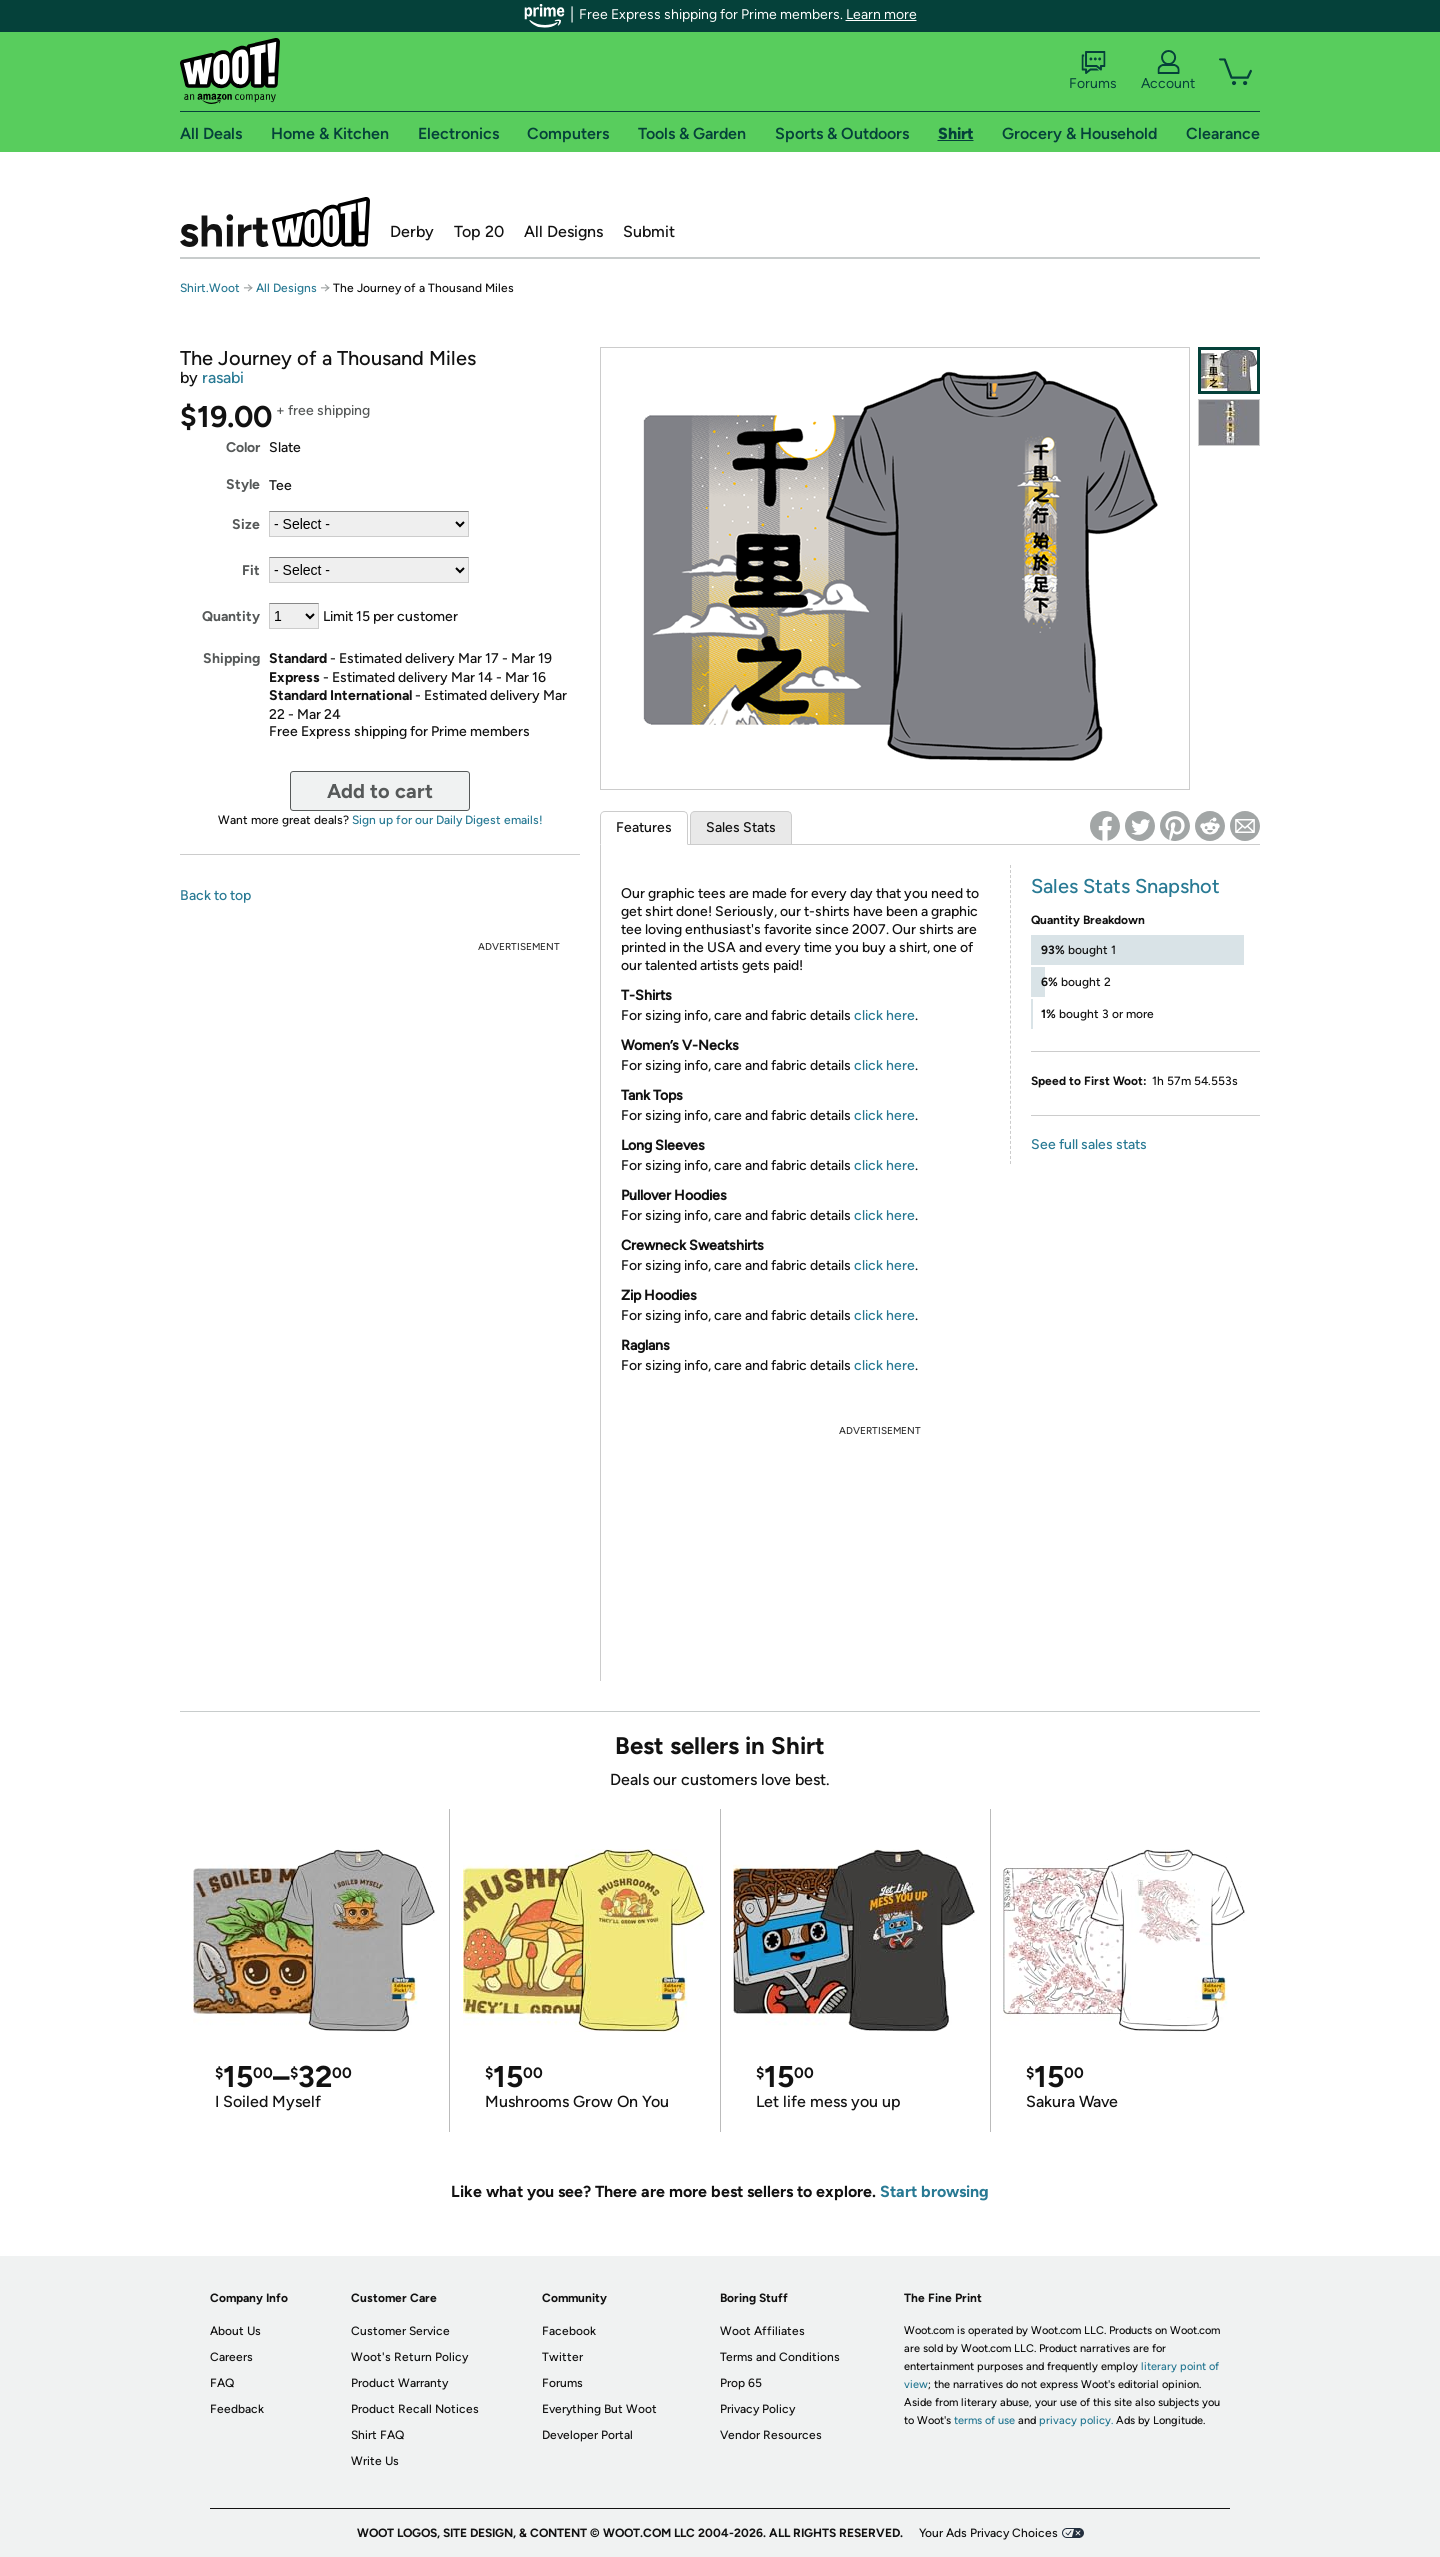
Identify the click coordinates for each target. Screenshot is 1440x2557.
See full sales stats (1089, 1144)
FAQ (222, 2383)
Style (243, 484)
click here (884, 1015)
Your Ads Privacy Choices (988, 2533)
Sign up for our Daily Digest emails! (447, 820)
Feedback (237, 2409)
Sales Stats (741, 827)
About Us (235, 2331)
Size (246, 524)
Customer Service (400, 2331)
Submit (649, 231)
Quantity (231, 616)
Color (243, 447)
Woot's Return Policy (409, 2357)
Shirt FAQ (377, 2435)
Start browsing (934, 2191)
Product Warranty (399, 2383)
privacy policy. (1076, 2420)
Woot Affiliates (762, 2331)
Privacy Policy (757, 2409)
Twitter (562, 2357)
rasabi (223, 377)
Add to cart (380, 791)
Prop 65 (741, 2383)
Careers (231, 2357)
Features (644, 827)
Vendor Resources (771, 2435)
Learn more (881, 14)
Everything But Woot (599, 2409)
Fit (251, 570)
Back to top (215, 895)
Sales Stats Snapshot (1125, 886)
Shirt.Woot (275, 222)
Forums (1093, 71)
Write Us (375, 2461)
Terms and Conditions (780, 2357)
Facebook (569, 2331)
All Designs (563, 231)
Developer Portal (587, 2435)
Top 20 (479, 231)
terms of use (984, 2420)
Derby (412, 231)
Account (1168, 71)
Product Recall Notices (415, 2409)
